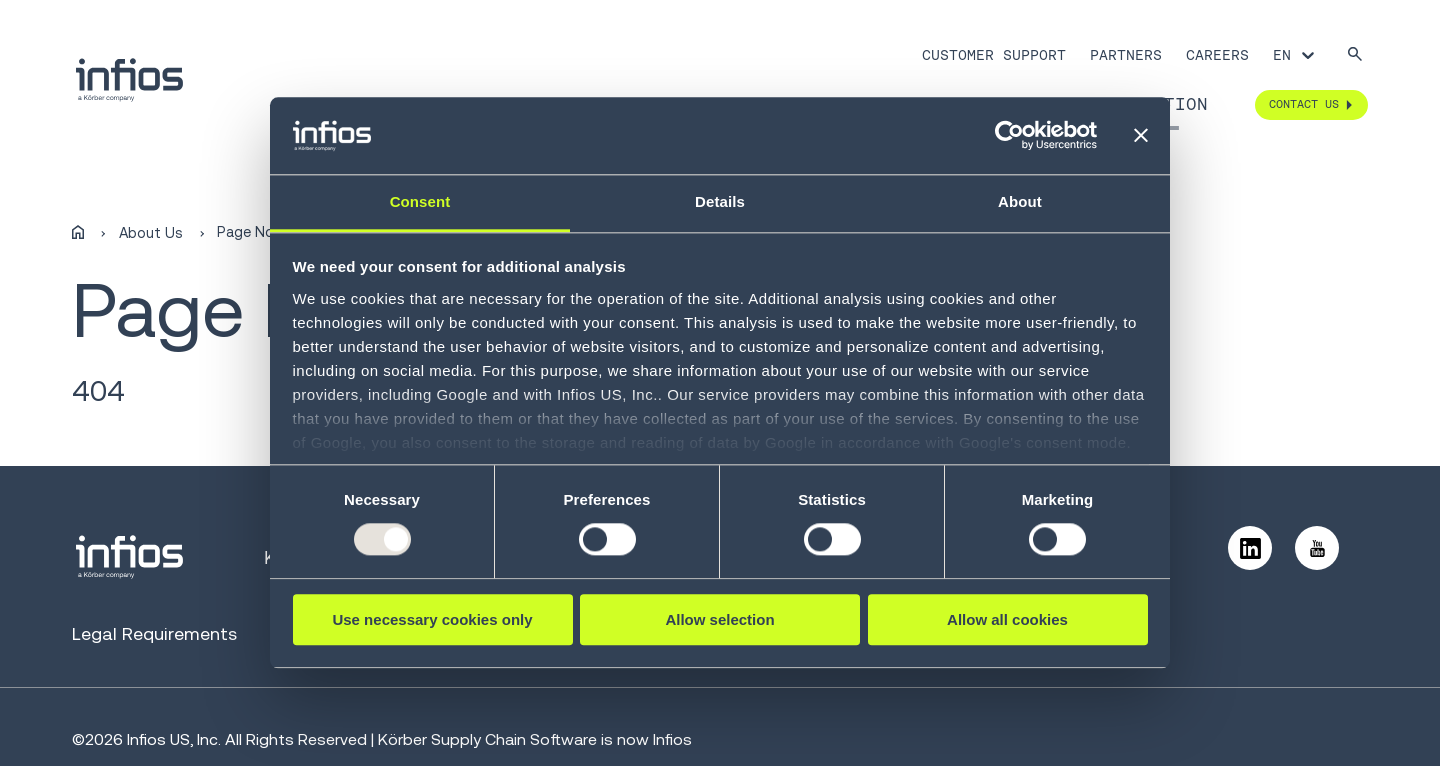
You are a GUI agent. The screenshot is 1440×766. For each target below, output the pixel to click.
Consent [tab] (420, 201)
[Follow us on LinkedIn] (1250, 548)
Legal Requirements (154, 633)
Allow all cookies (1007, 619)
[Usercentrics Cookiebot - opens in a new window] (1009, 136)
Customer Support (994, 55)
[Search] (1355, 55)
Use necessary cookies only (432, 619)
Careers (1217, 55)
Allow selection (719, 619)
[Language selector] (1295, 55)
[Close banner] (1141, 136)
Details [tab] (720, 201)
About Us (151, 233)
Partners (1126, 55)
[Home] (78, 233)
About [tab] (1020, 201)
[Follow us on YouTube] (1317, 548)
